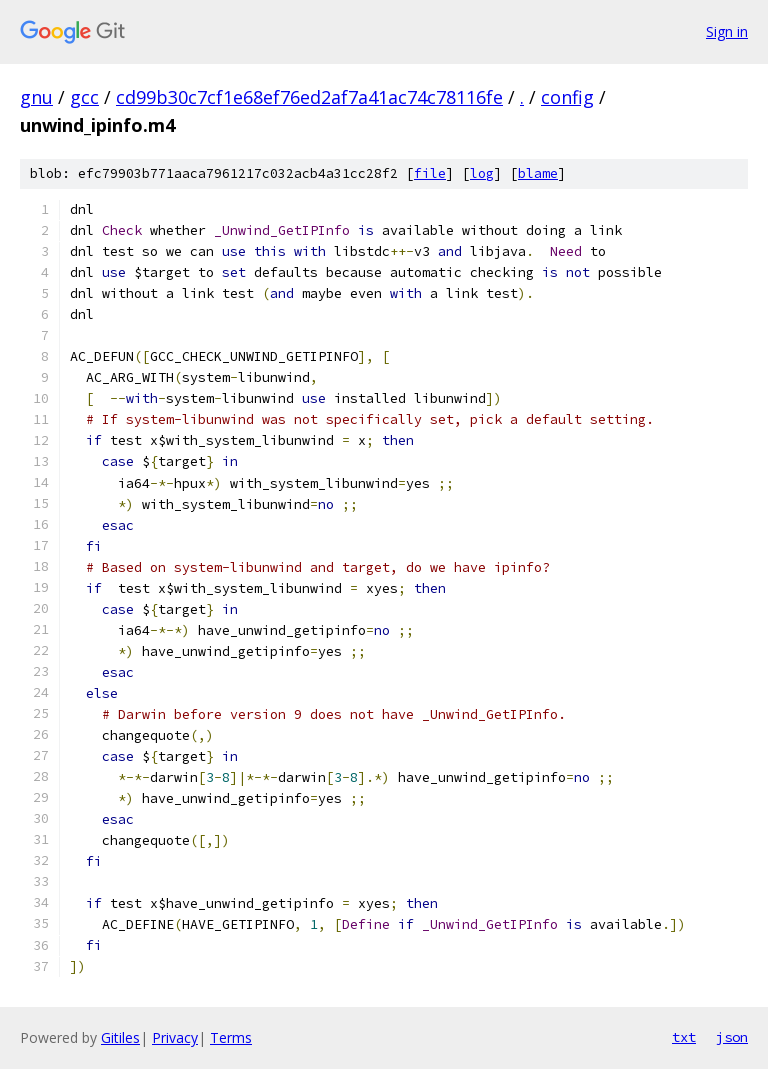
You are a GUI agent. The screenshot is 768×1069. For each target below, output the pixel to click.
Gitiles (120, 1037)
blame (538, 173)
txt (684, 1037)
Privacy (175, 1037)
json (732, 1037)
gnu (36, 97)
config (567, 97)
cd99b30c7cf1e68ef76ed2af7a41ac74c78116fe (309, 97)
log (482, 173)
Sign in (727, 31)
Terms (231, 1037)
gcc (84, 97)
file (430, 173)
